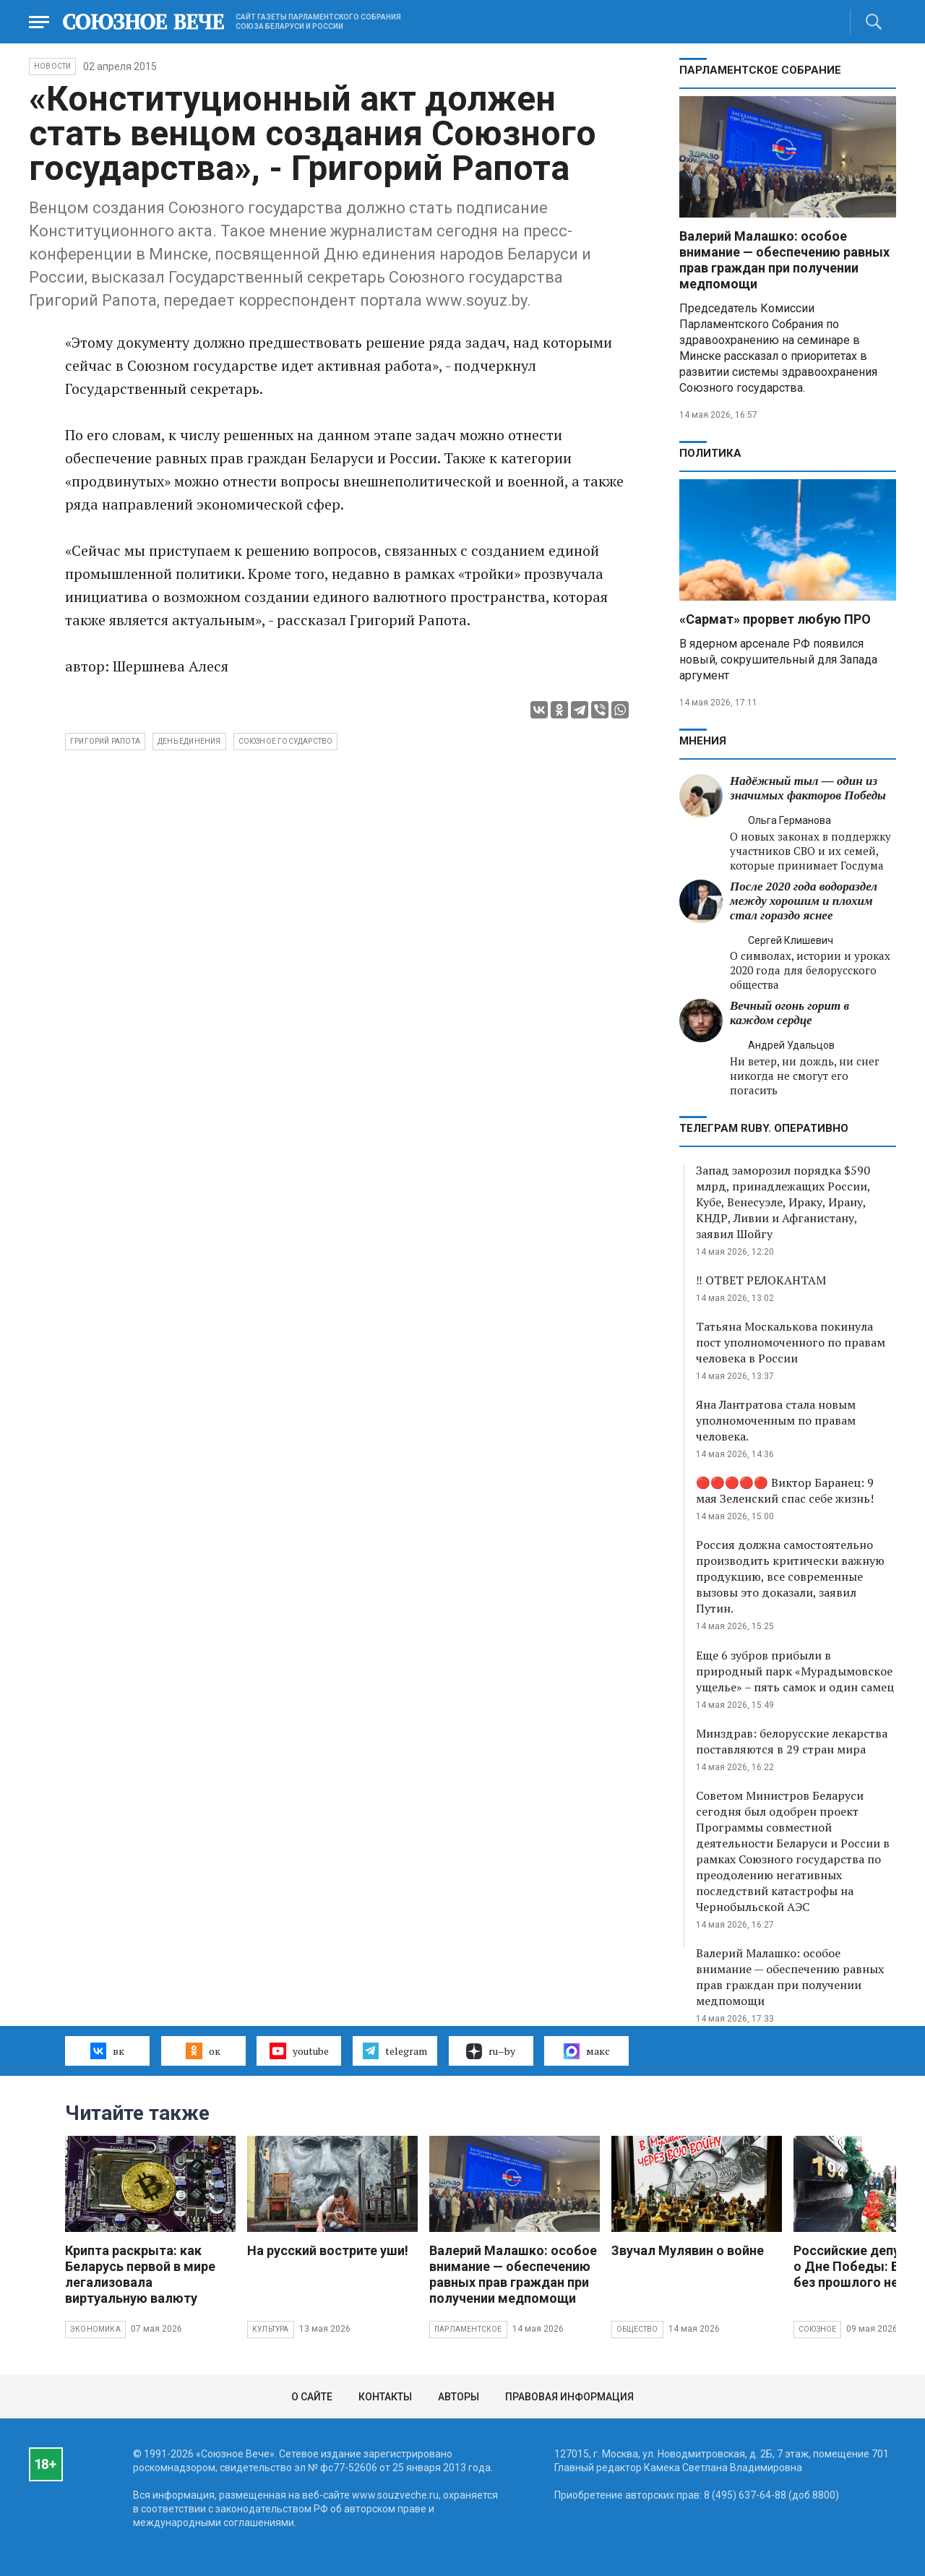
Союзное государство (285, 741)
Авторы (458, 2397)
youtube (299, 2050)
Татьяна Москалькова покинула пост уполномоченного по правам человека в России (790, 1342)
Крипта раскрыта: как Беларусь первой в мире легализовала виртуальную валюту (140, 2274)
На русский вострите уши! (327, 2250)
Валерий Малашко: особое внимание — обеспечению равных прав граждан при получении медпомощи (784, 259)
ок (203, 2050)
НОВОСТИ (52, 66)
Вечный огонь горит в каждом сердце (789, 1013)
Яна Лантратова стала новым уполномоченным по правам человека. (776, 1420)
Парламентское (468, 2329)
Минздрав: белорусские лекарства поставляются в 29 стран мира (791, 1741)
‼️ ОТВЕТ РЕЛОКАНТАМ (764, 1280)
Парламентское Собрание (760, 70)
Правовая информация (569, 2397)
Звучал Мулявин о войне (687, 2250)
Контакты (385, 2397)
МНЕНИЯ (702, 740)
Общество (637, 2329)
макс (587, 2051)
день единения (189, 741)
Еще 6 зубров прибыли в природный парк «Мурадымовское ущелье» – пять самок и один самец (795, 1671)
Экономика (95, 2329)
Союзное (817, 2329)
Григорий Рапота (105, 741)
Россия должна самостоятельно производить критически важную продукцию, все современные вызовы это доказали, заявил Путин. (790, 1576)
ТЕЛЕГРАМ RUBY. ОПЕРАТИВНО (763, 1128)
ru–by (490, 2051)
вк (107, 2050)
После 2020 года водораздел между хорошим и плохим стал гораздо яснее (803, 901)
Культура (270, 2329)
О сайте (311, 2397)
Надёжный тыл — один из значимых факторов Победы (808, 788)
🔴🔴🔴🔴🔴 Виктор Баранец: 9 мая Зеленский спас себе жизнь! (785, 1490)
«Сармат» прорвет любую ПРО (775, 619)
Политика (710, 453)
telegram (395, 2050)
